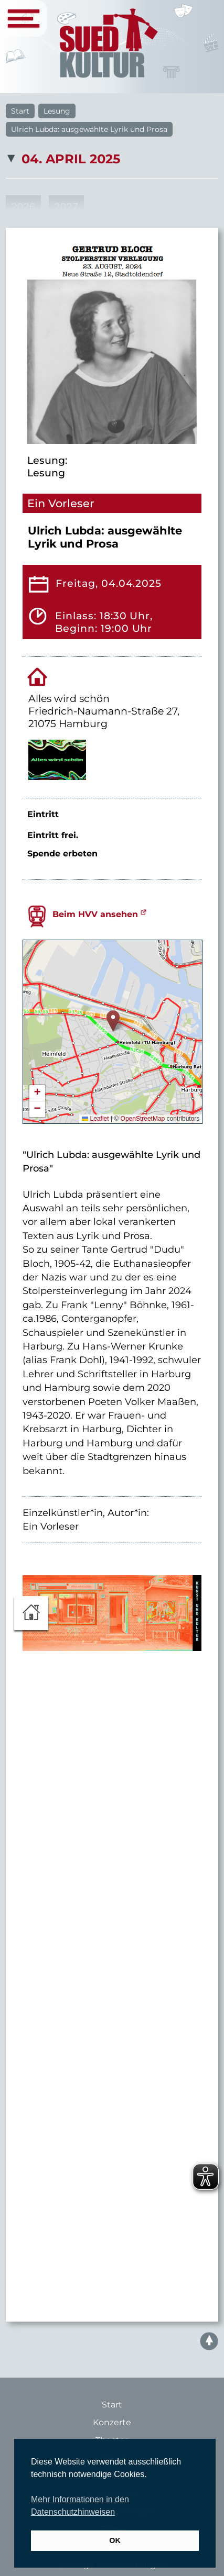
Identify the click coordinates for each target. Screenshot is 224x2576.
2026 (23, 206)
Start (20, 111)
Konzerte (112, 2422)
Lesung (57, 111)
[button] (113, 1021)
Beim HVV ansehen (95, 914)
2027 (66, 206)
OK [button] (115, 2540)
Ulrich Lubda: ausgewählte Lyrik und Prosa (89, 129)
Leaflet (95, 1118)
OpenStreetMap (143, 1118)
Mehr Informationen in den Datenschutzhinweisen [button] (80, 2505)
